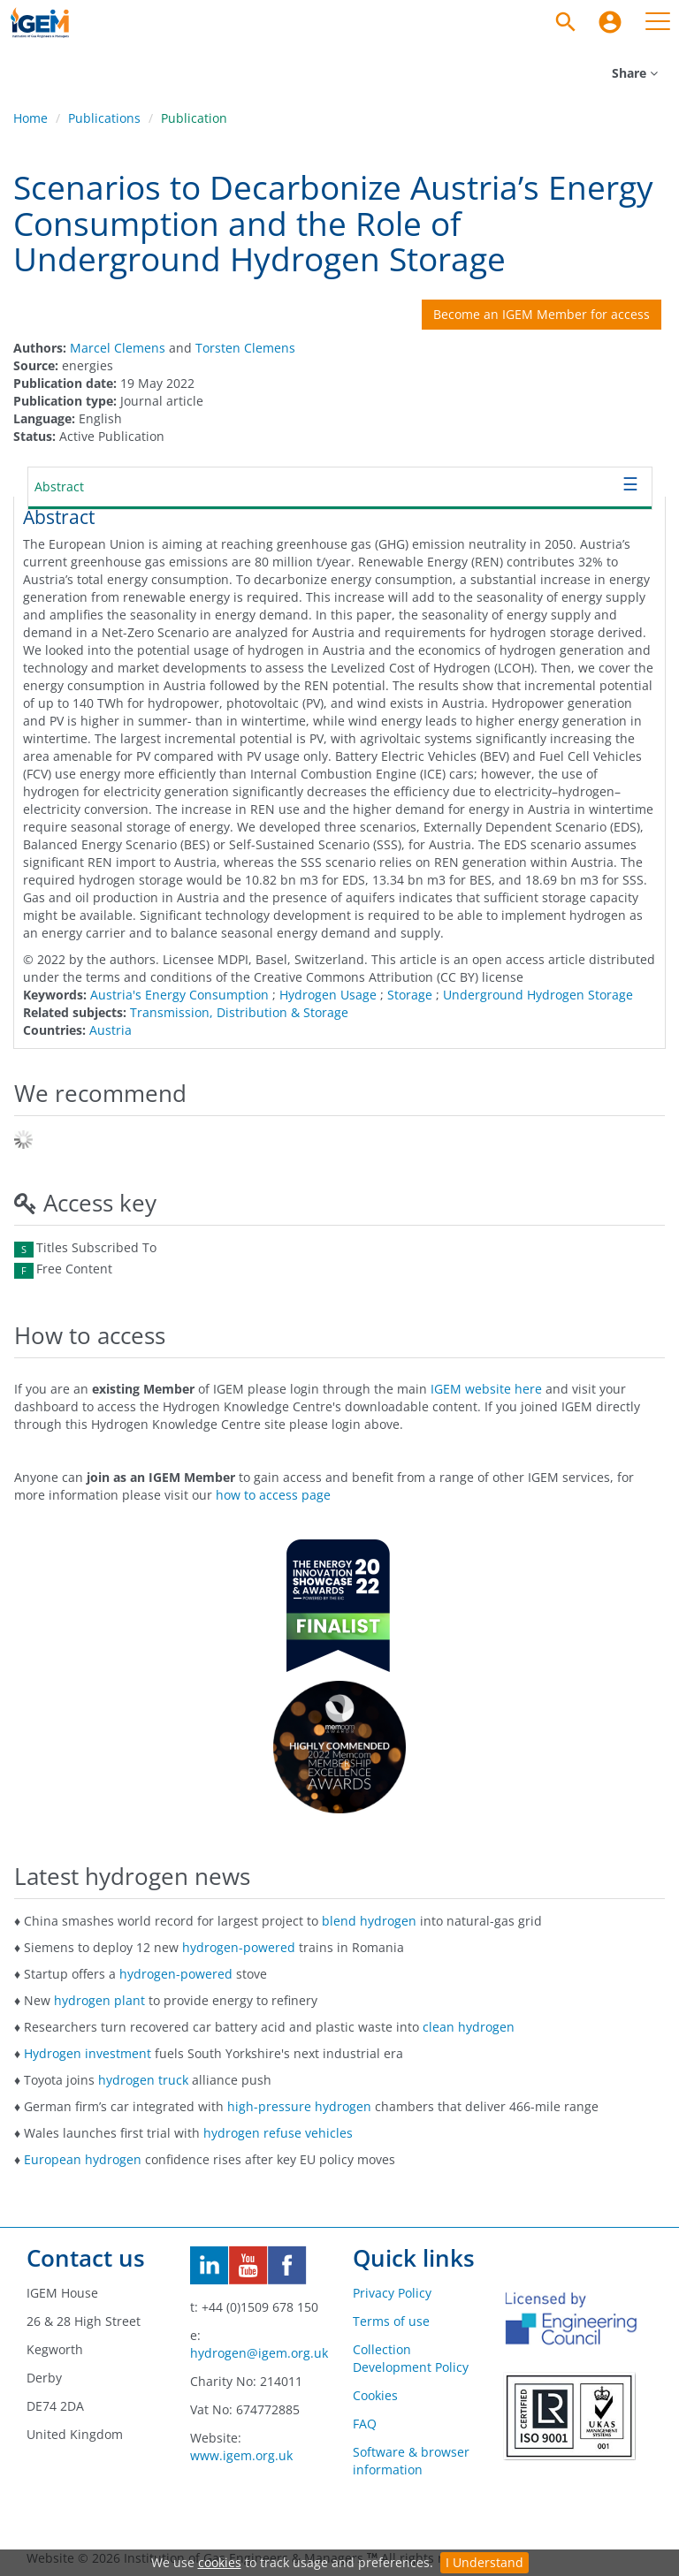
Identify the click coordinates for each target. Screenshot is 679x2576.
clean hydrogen (469, 2026)
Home (30, 118)
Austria (110, 1030)
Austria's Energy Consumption (179, 994)
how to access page (273, 1494)
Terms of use (391, 2321)
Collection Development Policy (411, 2358)
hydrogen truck (143, 2079)
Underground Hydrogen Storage (538, 994)
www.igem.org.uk (241, 2455)
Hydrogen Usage (328, 994)
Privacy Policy (392, 2292)
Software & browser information (411, 2460)
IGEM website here (486, 1388)
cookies (219, 2562)
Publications (104, 118)
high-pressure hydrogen (299, 2106)
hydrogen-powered (238, 1947)
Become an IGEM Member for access (541, 314)
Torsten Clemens (245, 347)
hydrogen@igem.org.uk (259, 2352)
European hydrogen (82, 2159)
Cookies (375, 2395)
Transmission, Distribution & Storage (239, 1012)
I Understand (484, 2562)
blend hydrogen (369, 1920)
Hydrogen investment (87, 2053)
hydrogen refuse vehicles (278, 2132)
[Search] (566, 22)
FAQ (365, 2423)
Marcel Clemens (117, 347)
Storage (409, 994)
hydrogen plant (99, 2000)
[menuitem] (610, 22)
